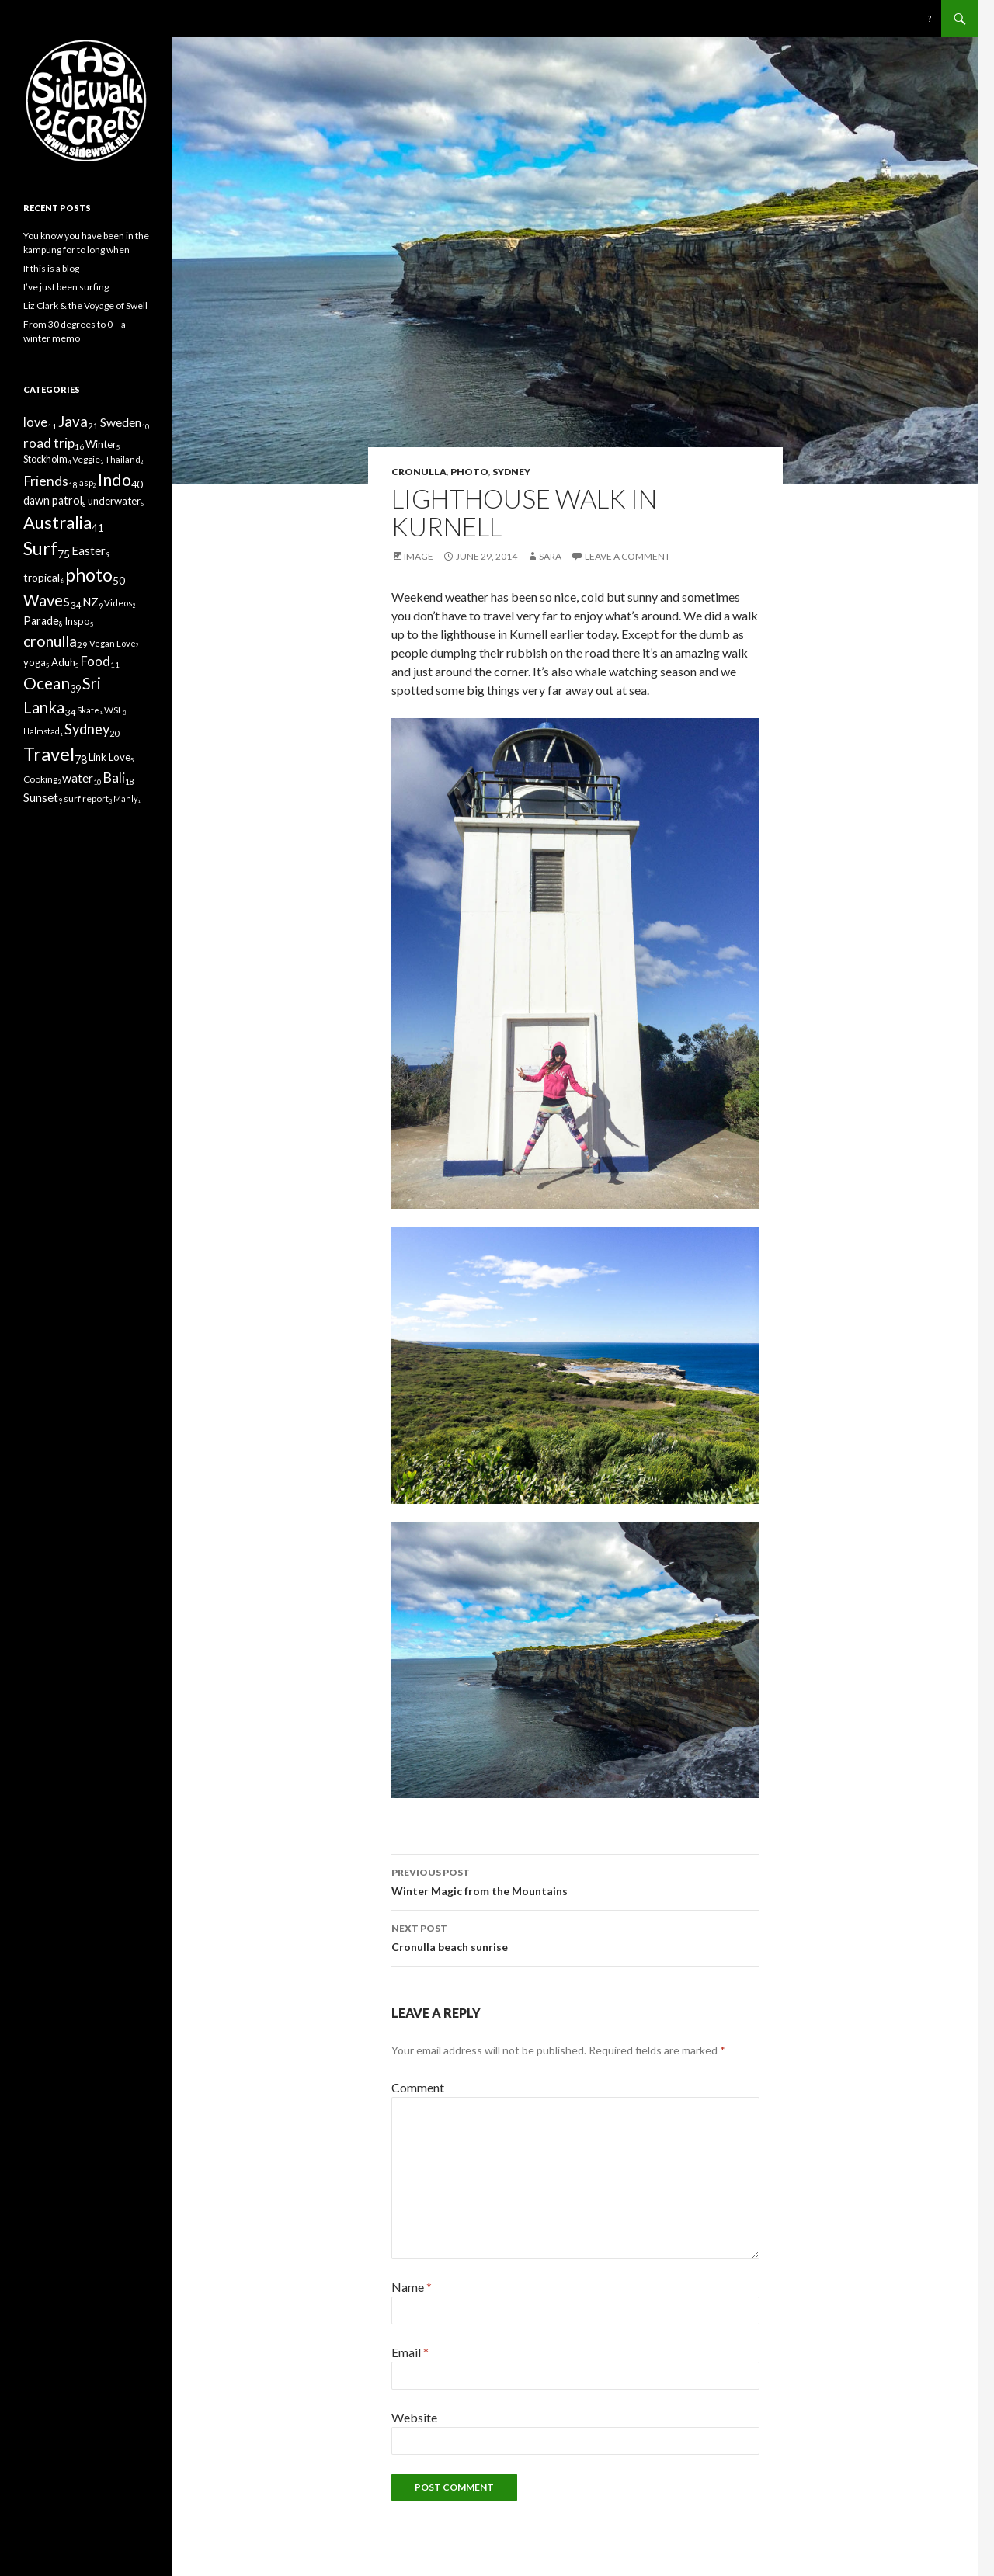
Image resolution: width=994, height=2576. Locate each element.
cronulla (419, 471)
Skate (88, 710)
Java (73, 421)
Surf (40, 548)
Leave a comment (627, 556)
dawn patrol (52, 500)
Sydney (511, 471)
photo (469, 471)
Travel (49, 753)
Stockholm (45, 459)
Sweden (120, 422)
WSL (113, 710)
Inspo (77, 621)
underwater (114, 501)
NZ (90, 602)
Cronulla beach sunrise (575, 1936)
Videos (118, 603)
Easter (88, 550)
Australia (57, 522)
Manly (125, 798)
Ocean (46, 683)
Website (414, 2417)
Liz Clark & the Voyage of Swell (85, 305)
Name (411, 2286)
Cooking (40, 779)
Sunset (40, 797)
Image (418, 556)
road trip (49, 443)
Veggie (86, 459)
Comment (417, 2087)
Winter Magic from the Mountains (575, 1880)
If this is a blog (51, 268)
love (35, 422)
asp (86, 482)
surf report (86, 798)
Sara (550, 556)
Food (95, 661)
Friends (45, 481)
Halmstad (41, 731)
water (77, 777)
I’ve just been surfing (66, 287)
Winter (100, 444)
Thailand (123, 459)
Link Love (109, 757)
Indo (114, 480)
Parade (41, 620)
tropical (41, 577)
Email (410, 2352)
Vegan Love (112, 643)
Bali (114, 777)
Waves (46, 600)
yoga (34, 662)
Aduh (63, 662)
